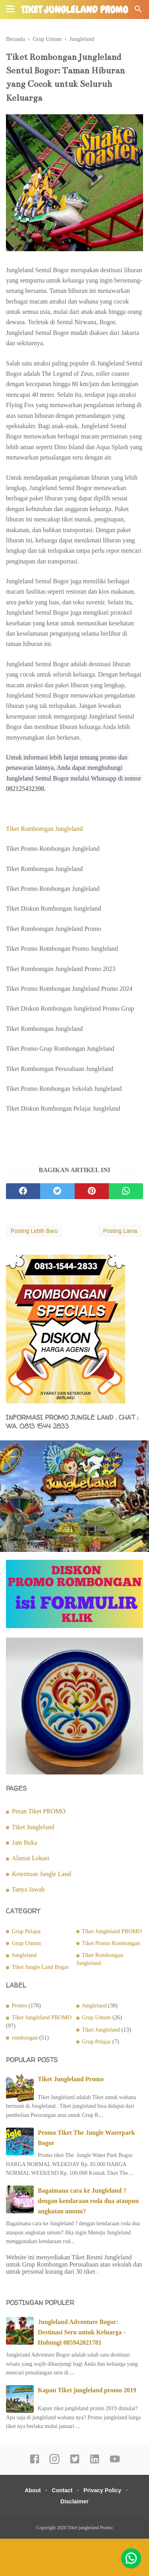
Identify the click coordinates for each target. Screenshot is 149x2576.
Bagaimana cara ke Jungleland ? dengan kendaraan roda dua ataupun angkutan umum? (88, 2200)
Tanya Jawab (28, 1889)
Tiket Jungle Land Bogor (40, 1967)
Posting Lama (120, 1231)
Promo (19, 2005)
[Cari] (138, 11)
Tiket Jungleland (33, 1827)
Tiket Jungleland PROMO (112, 1931)
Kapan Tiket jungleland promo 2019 (87, 2390)
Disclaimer (74, 2501)
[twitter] (57, 1191)
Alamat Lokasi (30, 1858)
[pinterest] (92, 1191)
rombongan (25, 2037)
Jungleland (24, 1955)
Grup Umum (26, 1943)
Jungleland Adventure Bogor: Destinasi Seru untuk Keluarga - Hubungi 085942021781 (81, 2331)
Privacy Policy (102, 2490)
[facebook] (23, 1191)
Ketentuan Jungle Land (41, 1873)
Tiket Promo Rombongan (111, 1943)
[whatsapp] (126, 1191)
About (33, 2490)
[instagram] (54, 2462)
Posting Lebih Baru (34, 1231)
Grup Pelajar (26, 1931)
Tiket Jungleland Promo (71, 2079)
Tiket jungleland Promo (74, 10)
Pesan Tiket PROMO (39, 1811)
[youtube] (115, 2462)
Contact (62, 2490)
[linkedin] (95, 2462)
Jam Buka (24, 1842)
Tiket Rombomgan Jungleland (45, 828)
